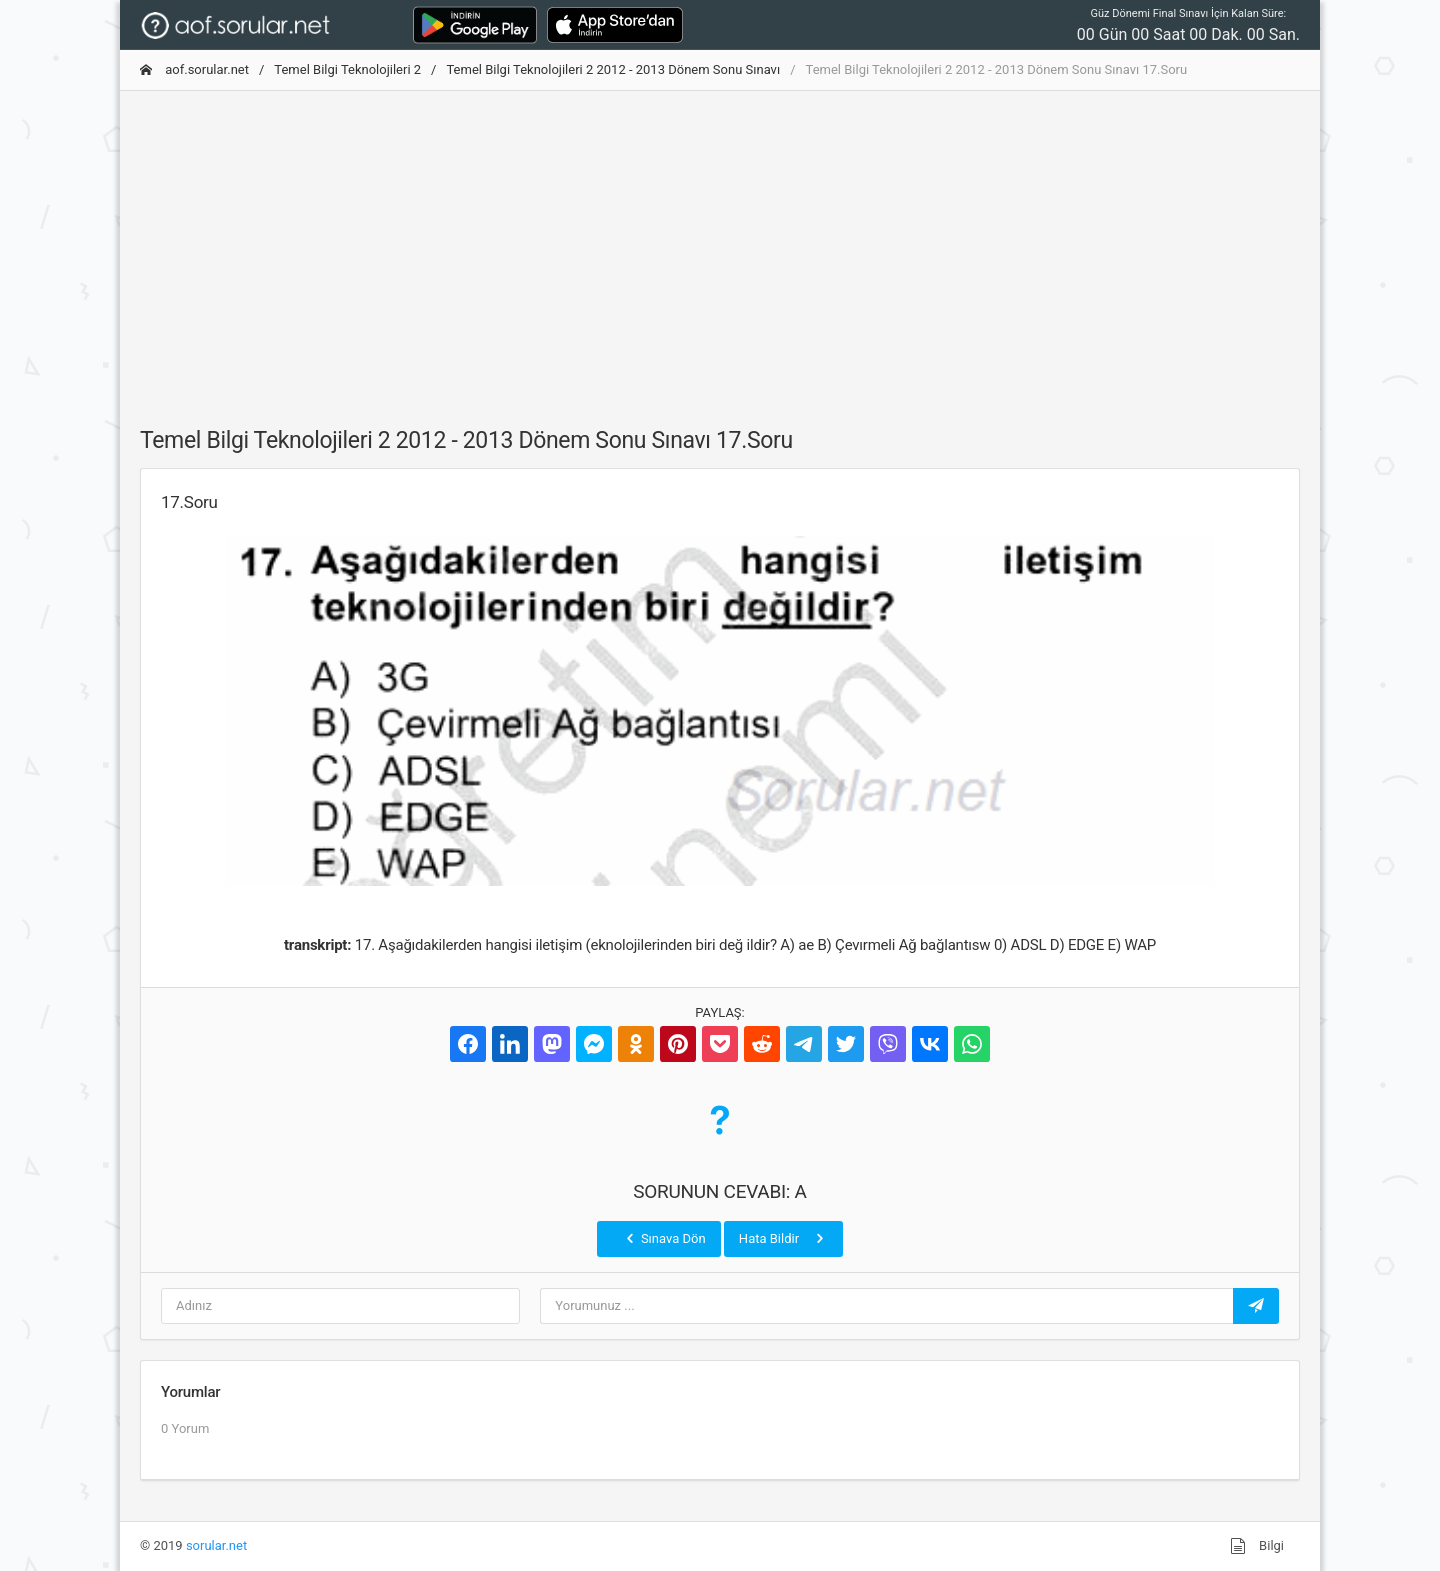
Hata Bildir (783, 1238)
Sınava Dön (664, 1238)
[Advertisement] (720, 247)
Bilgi (1257, 1546)
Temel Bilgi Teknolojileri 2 (347, 69)
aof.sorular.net (194, 69)
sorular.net (216, 1545)
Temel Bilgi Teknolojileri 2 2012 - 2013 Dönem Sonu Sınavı (613, 69)
